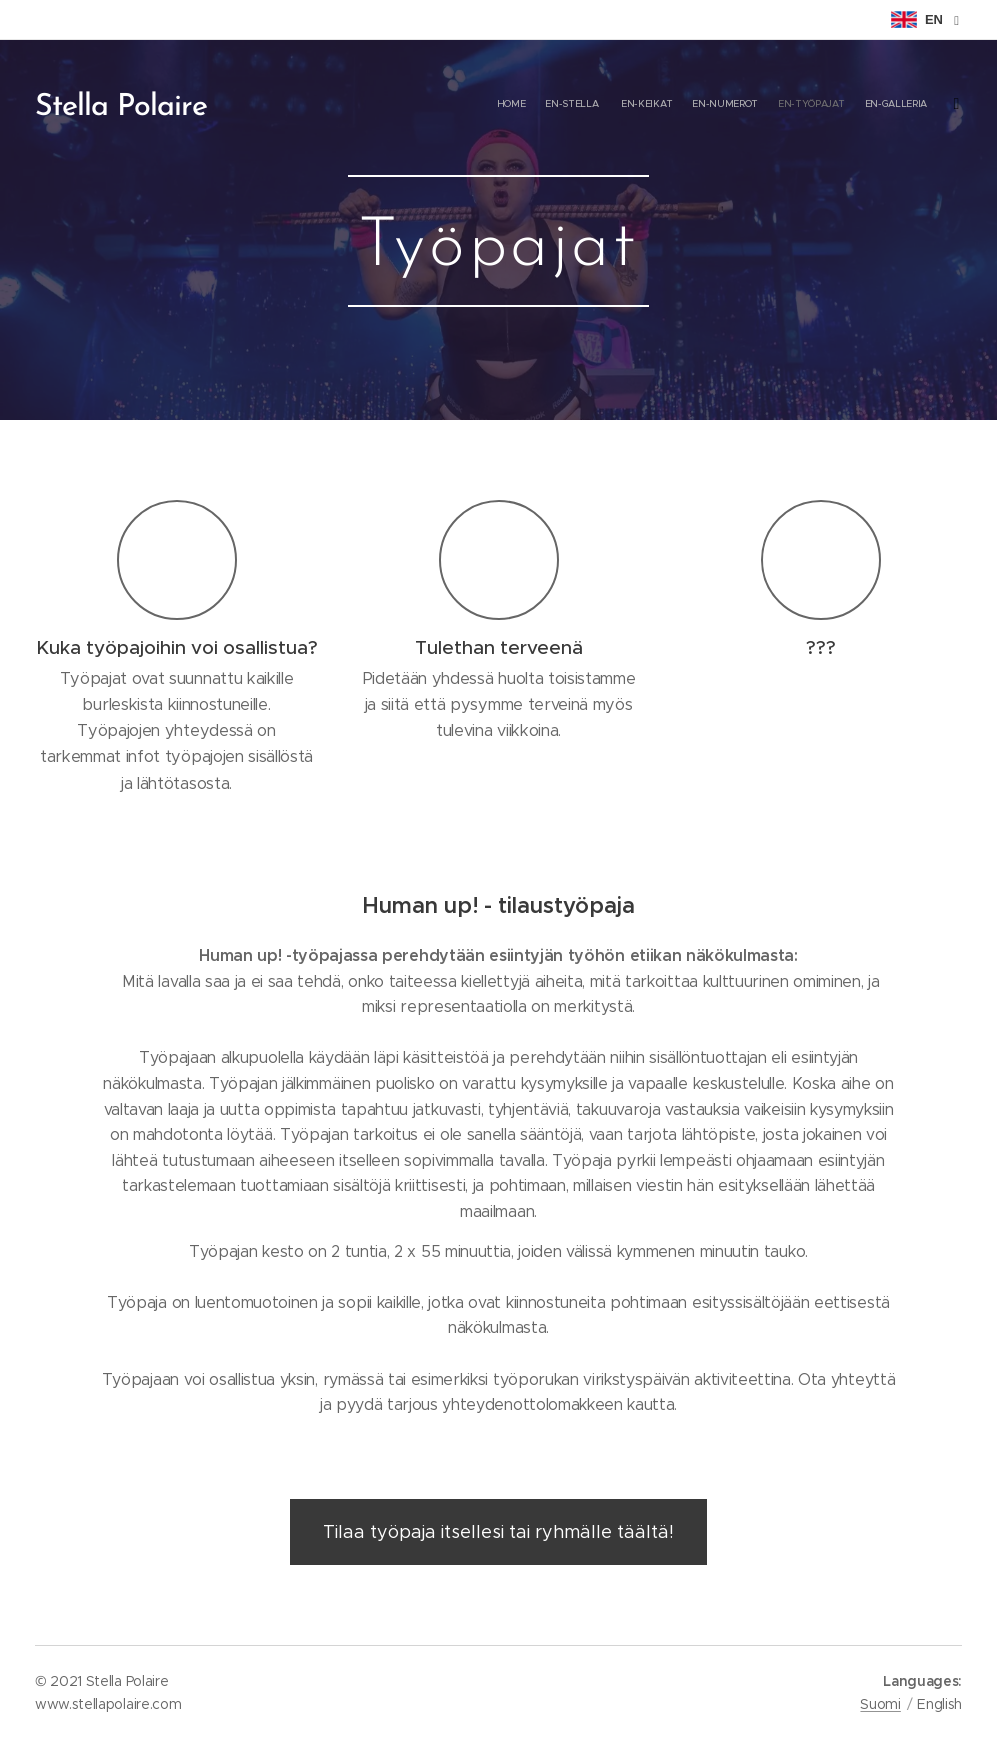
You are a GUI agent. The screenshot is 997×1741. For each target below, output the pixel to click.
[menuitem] (844, 105)
